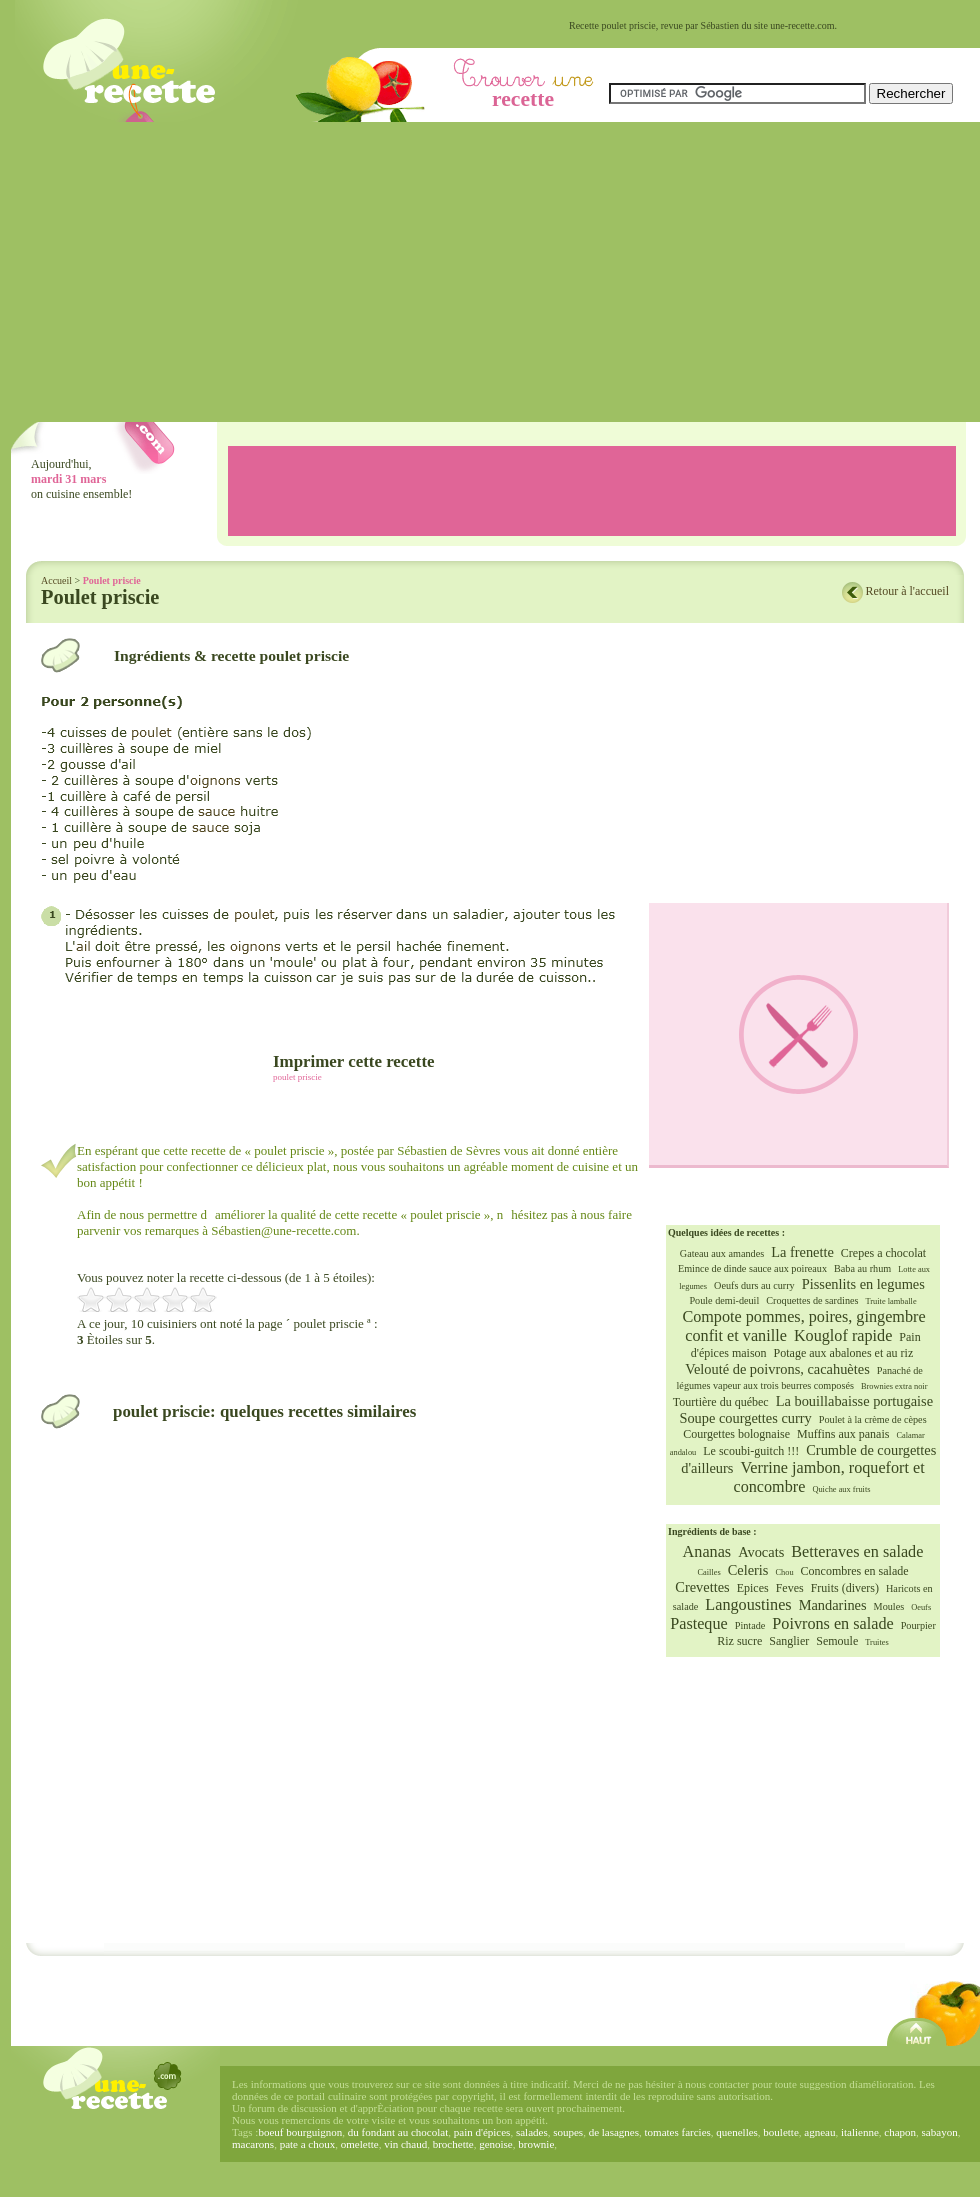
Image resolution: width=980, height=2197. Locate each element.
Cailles (708, 1572)
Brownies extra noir (894, 1386)
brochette (453, 2144)
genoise (496, 2144)
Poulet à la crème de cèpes (873, 1419)
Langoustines (748, 1605)
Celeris (748, 1570)
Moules (889, 1606)
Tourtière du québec (721, 1402)
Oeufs (921, 1607)
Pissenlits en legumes (863, 1284)
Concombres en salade (855, 1571)
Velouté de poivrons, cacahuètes (777, 1369)
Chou (784, 1572)
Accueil (56, 580)
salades (532, 2132)
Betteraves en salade (857, 1552)
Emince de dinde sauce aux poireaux (752, 1268)
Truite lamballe (891, 1301)
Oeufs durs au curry (754, 1285)
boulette (780, 2132)
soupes (568, 2132)
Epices (753, 1588)
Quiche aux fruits (841, 1489)
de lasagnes (614, 2132)
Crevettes (702, 1587)
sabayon (940, 2132)
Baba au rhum (862, 1268)
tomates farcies (678, 2132)
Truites (876, 1642)
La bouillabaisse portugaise (854, 1401)
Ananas (707, 1552)
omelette (360, 2144)
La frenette (802, 1252)
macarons (253, 2144)
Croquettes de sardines (812, 1300)
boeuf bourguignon (300, 2132)
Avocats (761, 1552)
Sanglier (789, 1641)
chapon (900, 2132)
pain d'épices (482, 2132)
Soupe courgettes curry (745, 1418)
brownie (536, 2144)
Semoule (837, 1641)
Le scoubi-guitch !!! (751, 1451)
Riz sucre (739, 1641)
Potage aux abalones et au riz (844, 1353)
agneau (819, 2132)
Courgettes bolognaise (736, 1434)
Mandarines (833, 1605)
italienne (860, 2132)
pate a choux (308, 2144)
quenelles (737, 2132)
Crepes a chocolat (883, 1253)
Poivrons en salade (832, 1624)
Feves (790, 1588)
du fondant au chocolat (398, 2132)
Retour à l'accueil (907, 591)
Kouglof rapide (843, 1336)
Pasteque (699, 1624)
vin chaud (405, 2144)
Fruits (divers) (845, 1588)
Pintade (750, 1625)
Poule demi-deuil (724, 1300)
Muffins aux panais (843, 1434)
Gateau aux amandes (722, 1253)
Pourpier (918, 1625)
